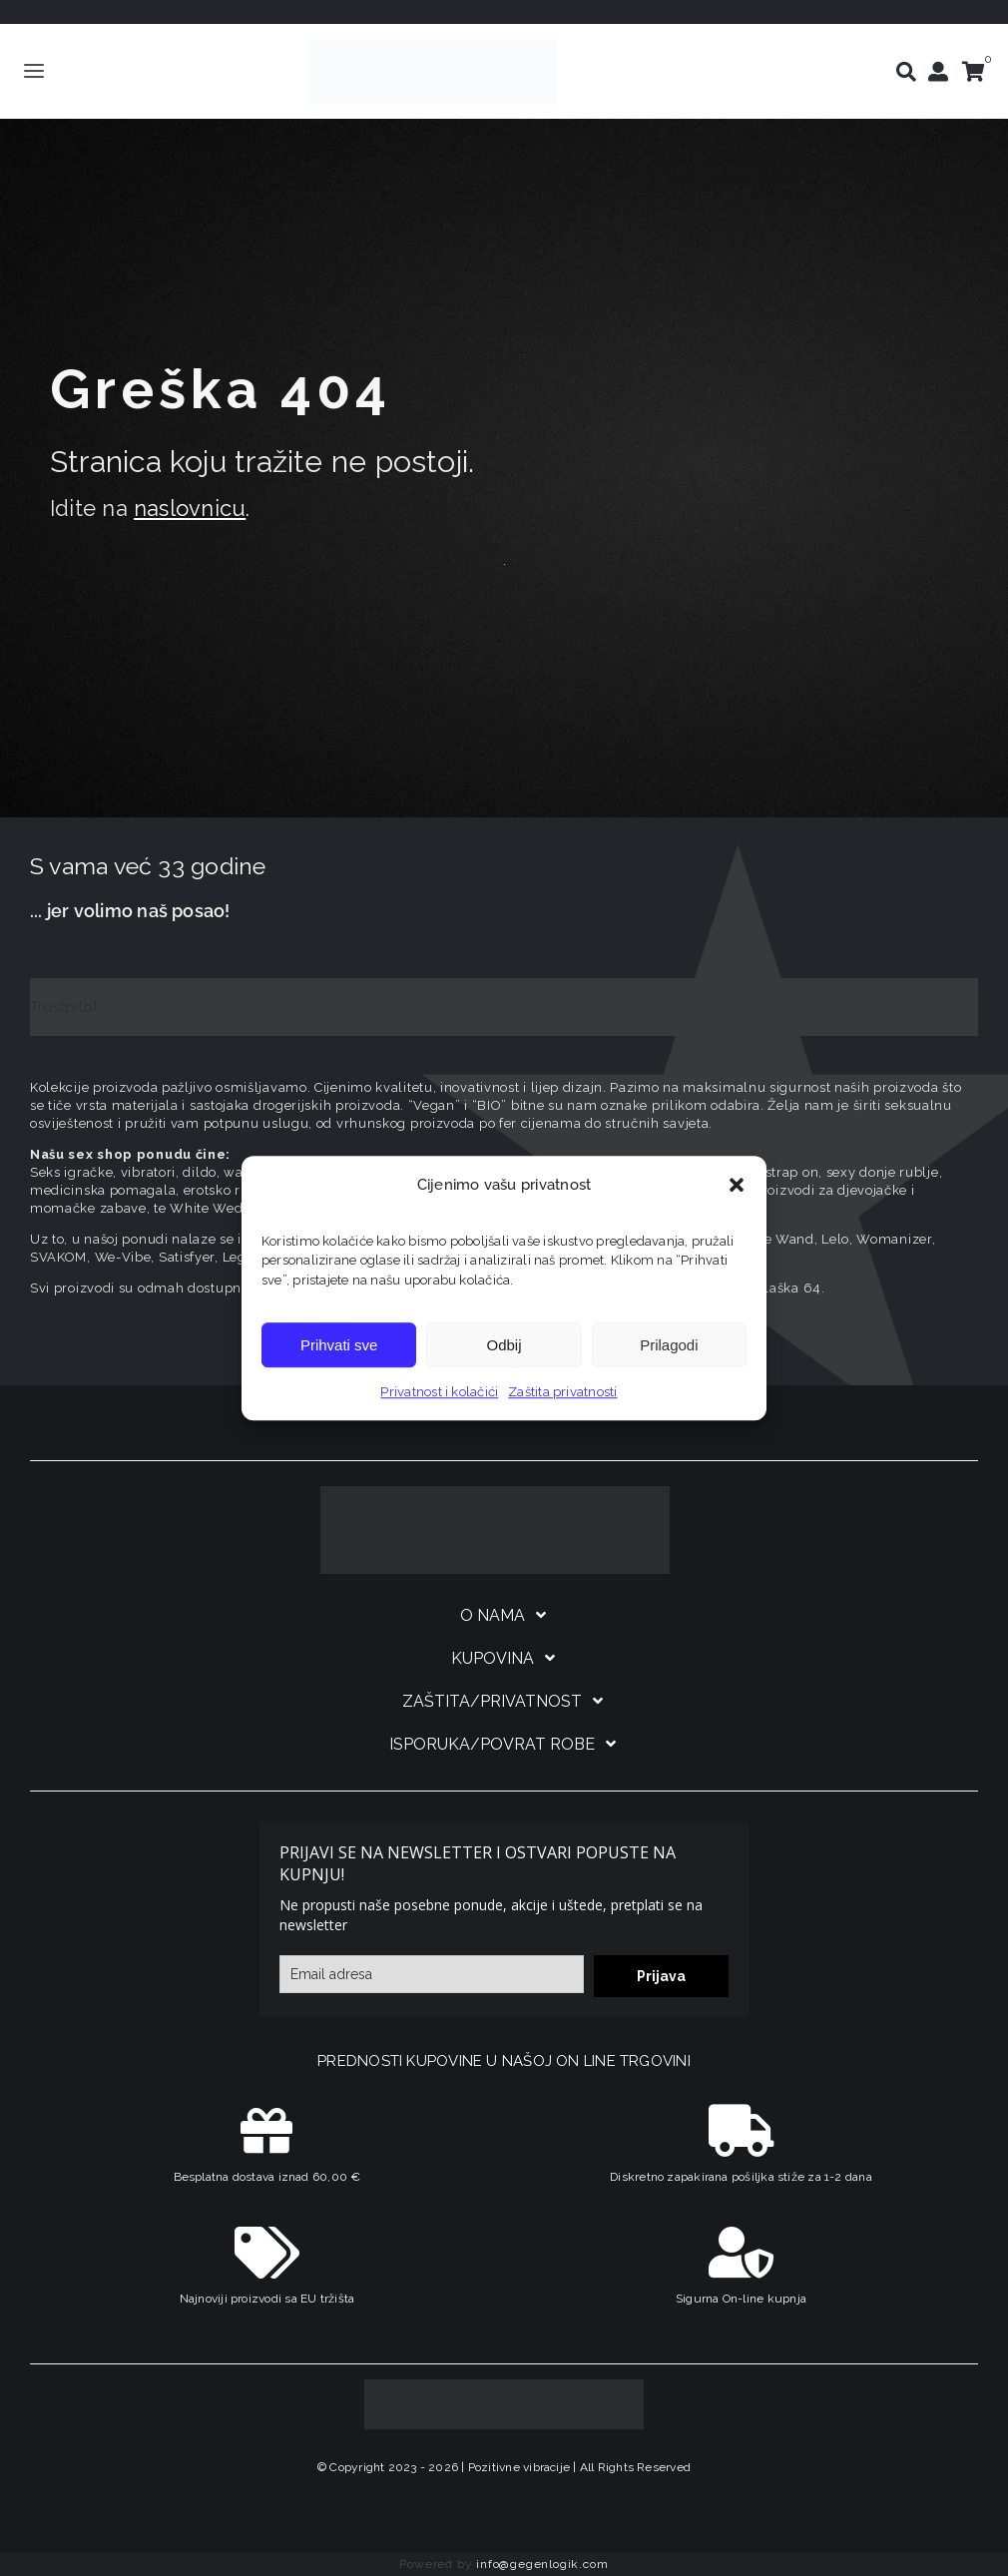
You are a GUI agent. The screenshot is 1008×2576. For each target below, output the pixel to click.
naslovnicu (190, 508)
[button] (737, 1185)
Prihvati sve (339, 1344)
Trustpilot (64, 1007)
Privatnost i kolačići (439, 1391)
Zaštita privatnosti (562, 1391)
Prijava (661, 1976)
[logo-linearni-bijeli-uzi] (495, 1493)
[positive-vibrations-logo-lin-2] (432, 46)
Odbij (503, 1344)
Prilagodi (669, 1344)
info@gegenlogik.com (542, 2564)
